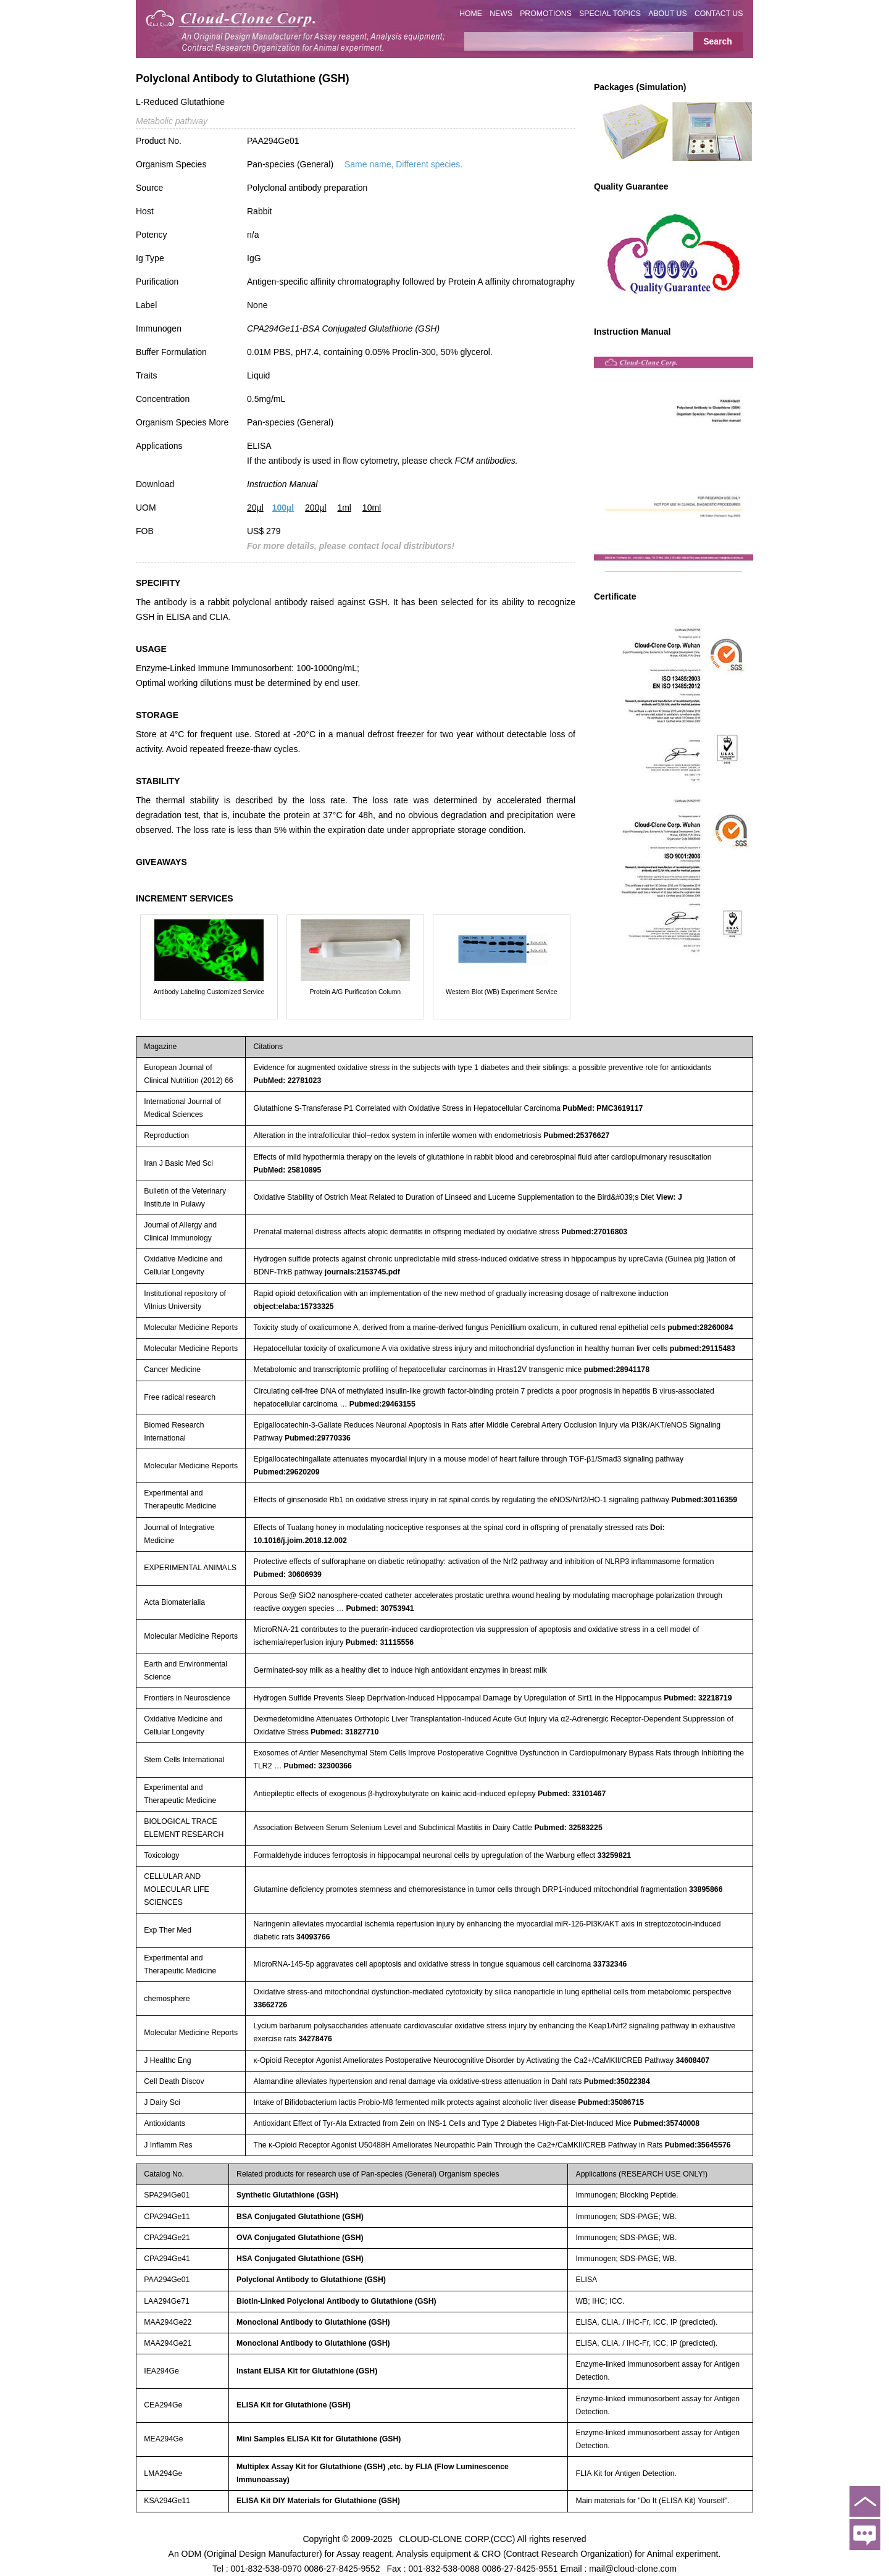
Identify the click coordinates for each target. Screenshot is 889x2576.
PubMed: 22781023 (288, 1080)
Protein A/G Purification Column (355, 991)
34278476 (315, 2038)
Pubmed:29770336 (318, 1438)
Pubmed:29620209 (287, 1472)
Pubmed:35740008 (666, 2123)
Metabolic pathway (171, 121)
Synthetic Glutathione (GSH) (287, 2195)
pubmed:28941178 (616, 1369)
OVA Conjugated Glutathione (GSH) (300, 2237)
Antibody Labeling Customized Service (209, 991)
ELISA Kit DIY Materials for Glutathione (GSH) (318, 2500)
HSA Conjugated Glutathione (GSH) (300, 2258)
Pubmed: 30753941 (380, 1608)
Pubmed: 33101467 (572, 1793)
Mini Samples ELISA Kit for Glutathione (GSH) (318, 2439)
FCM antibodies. (486, 461)
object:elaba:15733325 (294, 1306)
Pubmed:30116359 (704, 1499)
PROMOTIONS (546, 13)
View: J (669, 1197)
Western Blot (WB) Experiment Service (501, 991)
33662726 (271, 2005)
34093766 (313, 1937)
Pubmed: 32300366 (318, 1766)
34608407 (693, 2060)
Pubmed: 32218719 (698, 1698)
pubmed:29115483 (702, 1348)
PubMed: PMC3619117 (602, 1108)
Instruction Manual (282, 484)
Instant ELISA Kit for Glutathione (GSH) (306, 2371)
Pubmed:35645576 (698, 2145)
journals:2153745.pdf (362, 1272)
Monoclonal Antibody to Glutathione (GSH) (313, 2322)
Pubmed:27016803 (594, 1231)
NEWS (501, 13)
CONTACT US (719, 13)
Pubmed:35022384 (617, 2081)
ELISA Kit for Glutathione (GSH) (293, 2405)
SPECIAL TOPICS (610, 13)
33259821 (615, 1855)
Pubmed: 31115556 (380, 1642)
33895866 (706, 1889)
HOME (470, 13)
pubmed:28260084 (700, 1327)
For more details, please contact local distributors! (350, 546)
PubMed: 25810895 (288, 1170)
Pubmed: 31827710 (344, 1732)
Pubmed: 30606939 (288, 1574)
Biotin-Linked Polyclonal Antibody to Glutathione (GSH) (336, 2301)
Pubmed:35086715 (611, 2102)
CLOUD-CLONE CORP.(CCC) (457, 2539)
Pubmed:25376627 (576, 1135)
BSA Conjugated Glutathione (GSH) (300, 2216)
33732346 (610, 1964)
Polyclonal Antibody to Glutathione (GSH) (311, 2279)
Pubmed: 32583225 (568, 1827)
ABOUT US (667, 13)
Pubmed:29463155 (382, 1404)
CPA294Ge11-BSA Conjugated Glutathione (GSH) (343, 328)
